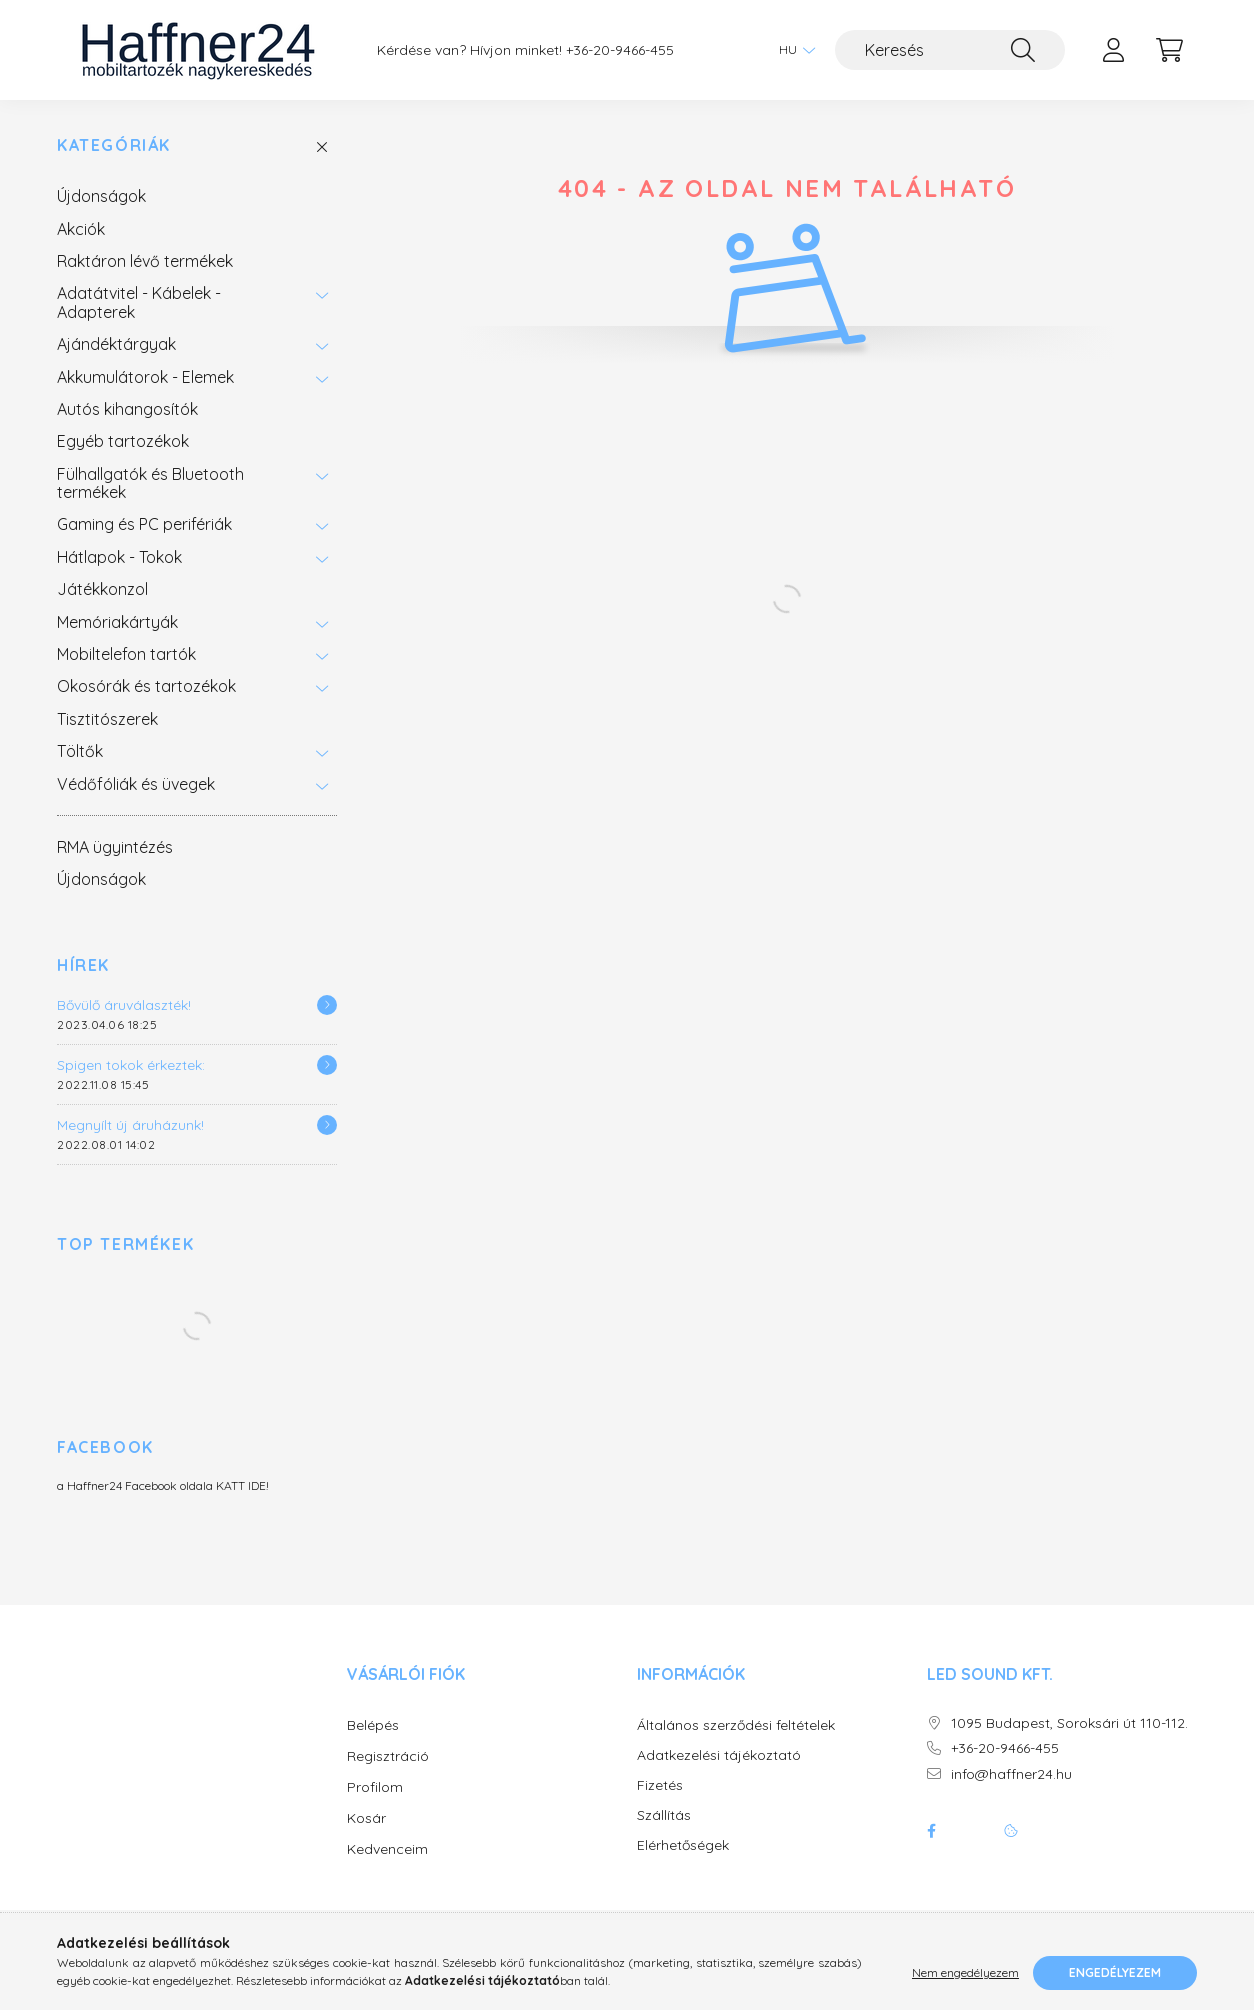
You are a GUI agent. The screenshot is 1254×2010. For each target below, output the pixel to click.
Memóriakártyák (117, 622)
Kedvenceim (387, 1849)
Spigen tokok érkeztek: (131, 1065)
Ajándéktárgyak (116, 344)
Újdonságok (101, 196)
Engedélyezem (1115, 1972)
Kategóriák (114, 145)
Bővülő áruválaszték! (124, 1005)
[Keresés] (950, 50)
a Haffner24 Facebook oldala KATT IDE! (163, 1485)
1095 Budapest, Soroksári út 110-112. (1069, 1723)
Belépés (373, 1725)
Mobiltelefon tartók (126, 654)
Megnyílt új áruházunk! (130, 1125)
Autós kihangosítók (127, 409)
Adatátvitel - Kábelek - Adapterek (139, 302)
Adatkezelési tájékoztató (719, 1755)
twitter (971, 1831)
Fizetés (660, 1785)
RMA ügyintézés (115, 847)
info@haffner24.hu (1011, 1774)
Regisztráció (388, 1756)
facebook (931, 1831)
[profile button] (1113, 50)
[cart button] (1169, 50)
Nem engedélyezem (965, 1972)
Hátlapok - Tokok (119, 557)
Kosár (366, 1818)
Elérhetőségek (683, 1845)
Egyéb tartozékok (123, 441)
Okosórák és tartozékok (146, 686)
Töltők (80, 751)
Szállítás (664, 1815)
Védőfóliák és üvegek (136, 784)
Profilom (375, 1787)
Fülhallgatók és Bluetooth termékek (150, 483)
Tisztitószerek (107, 719)
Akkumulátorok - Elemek (145, 377)
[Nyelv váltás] (792, 50)
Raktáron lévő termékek (145, 261)
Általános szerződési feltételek (736, 1725)
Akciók (81, 229)
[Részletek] (327, 1005)
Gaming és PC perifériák (144, 524)
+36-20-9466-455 (620, 50)
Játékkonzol (102, 589)
